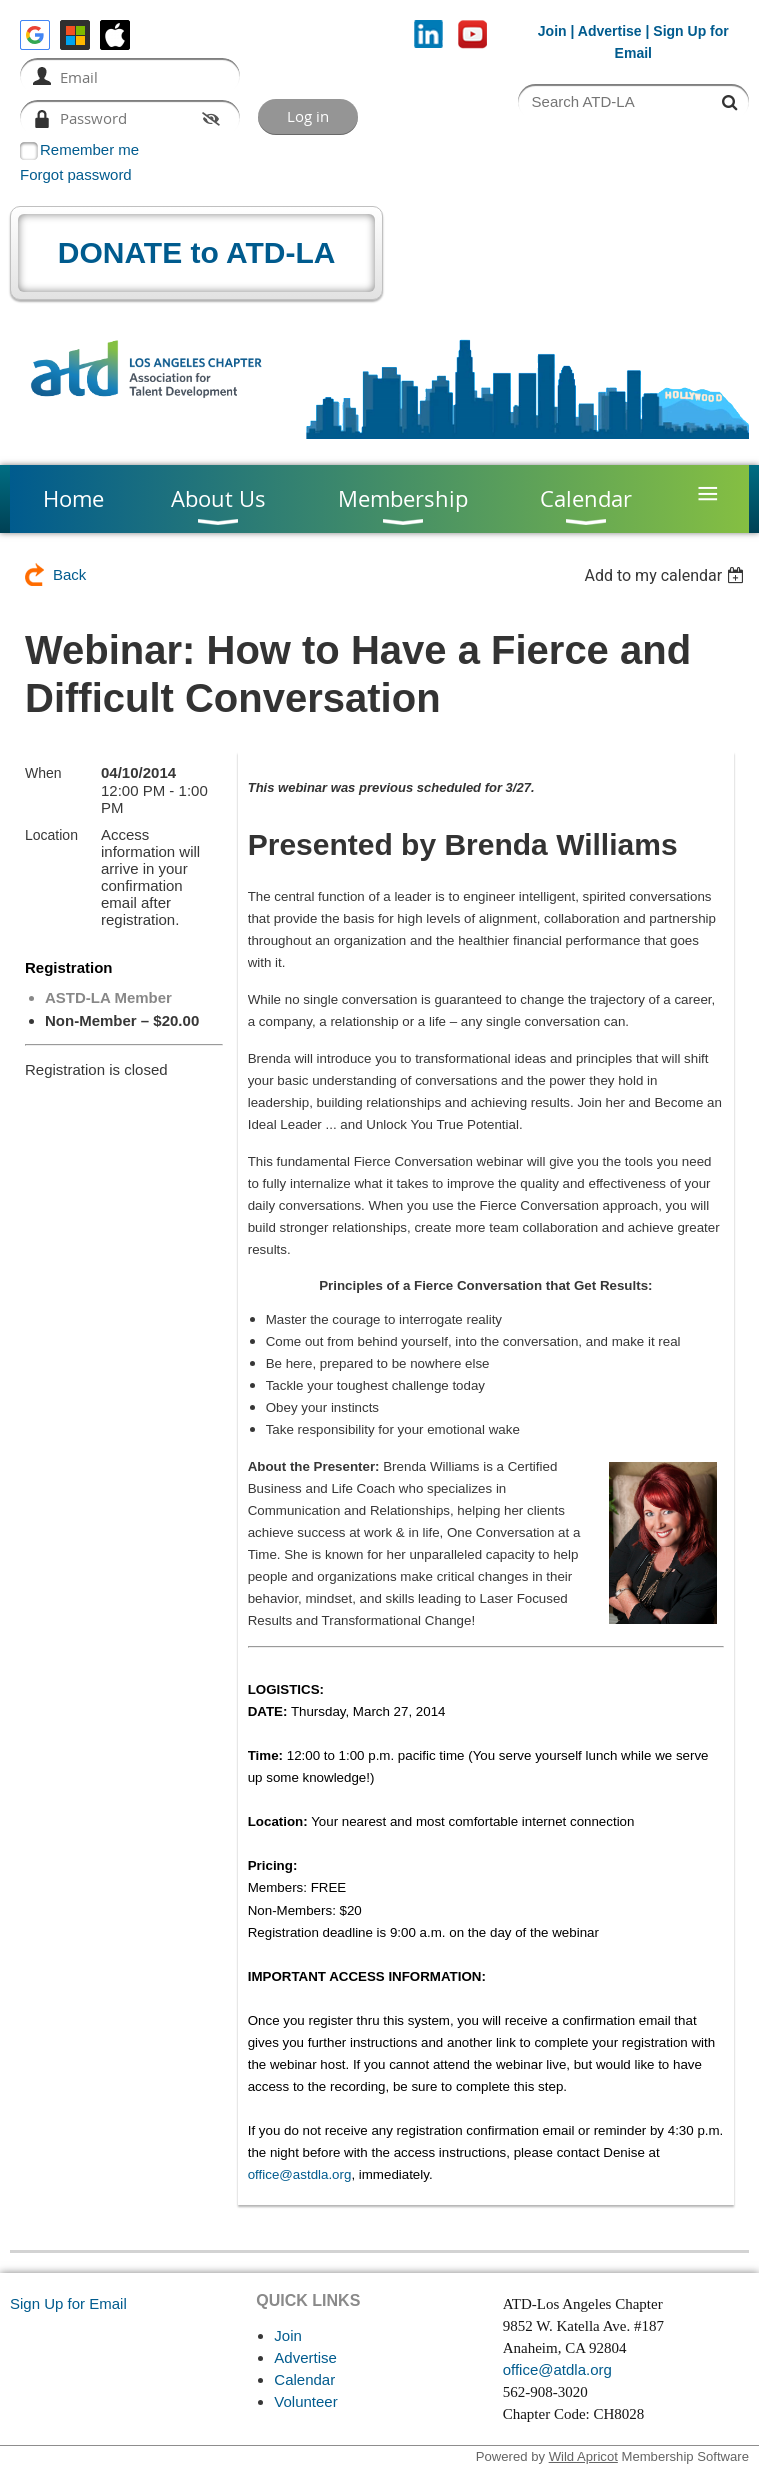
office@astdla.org (300, 2174)
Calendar (304, 2379)
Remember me (89, 149)
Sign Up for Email (68, 2303)
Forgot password (76, 174)
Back (69, 574)
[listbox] (666, 575)
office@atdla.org (557, 2369)
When (43, 773)
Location (51, 835)
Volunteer (305, 2401)
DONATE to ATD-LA (197, 252)
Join (552, 31)
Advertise (610, 31)
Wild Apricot (583, 2456)
